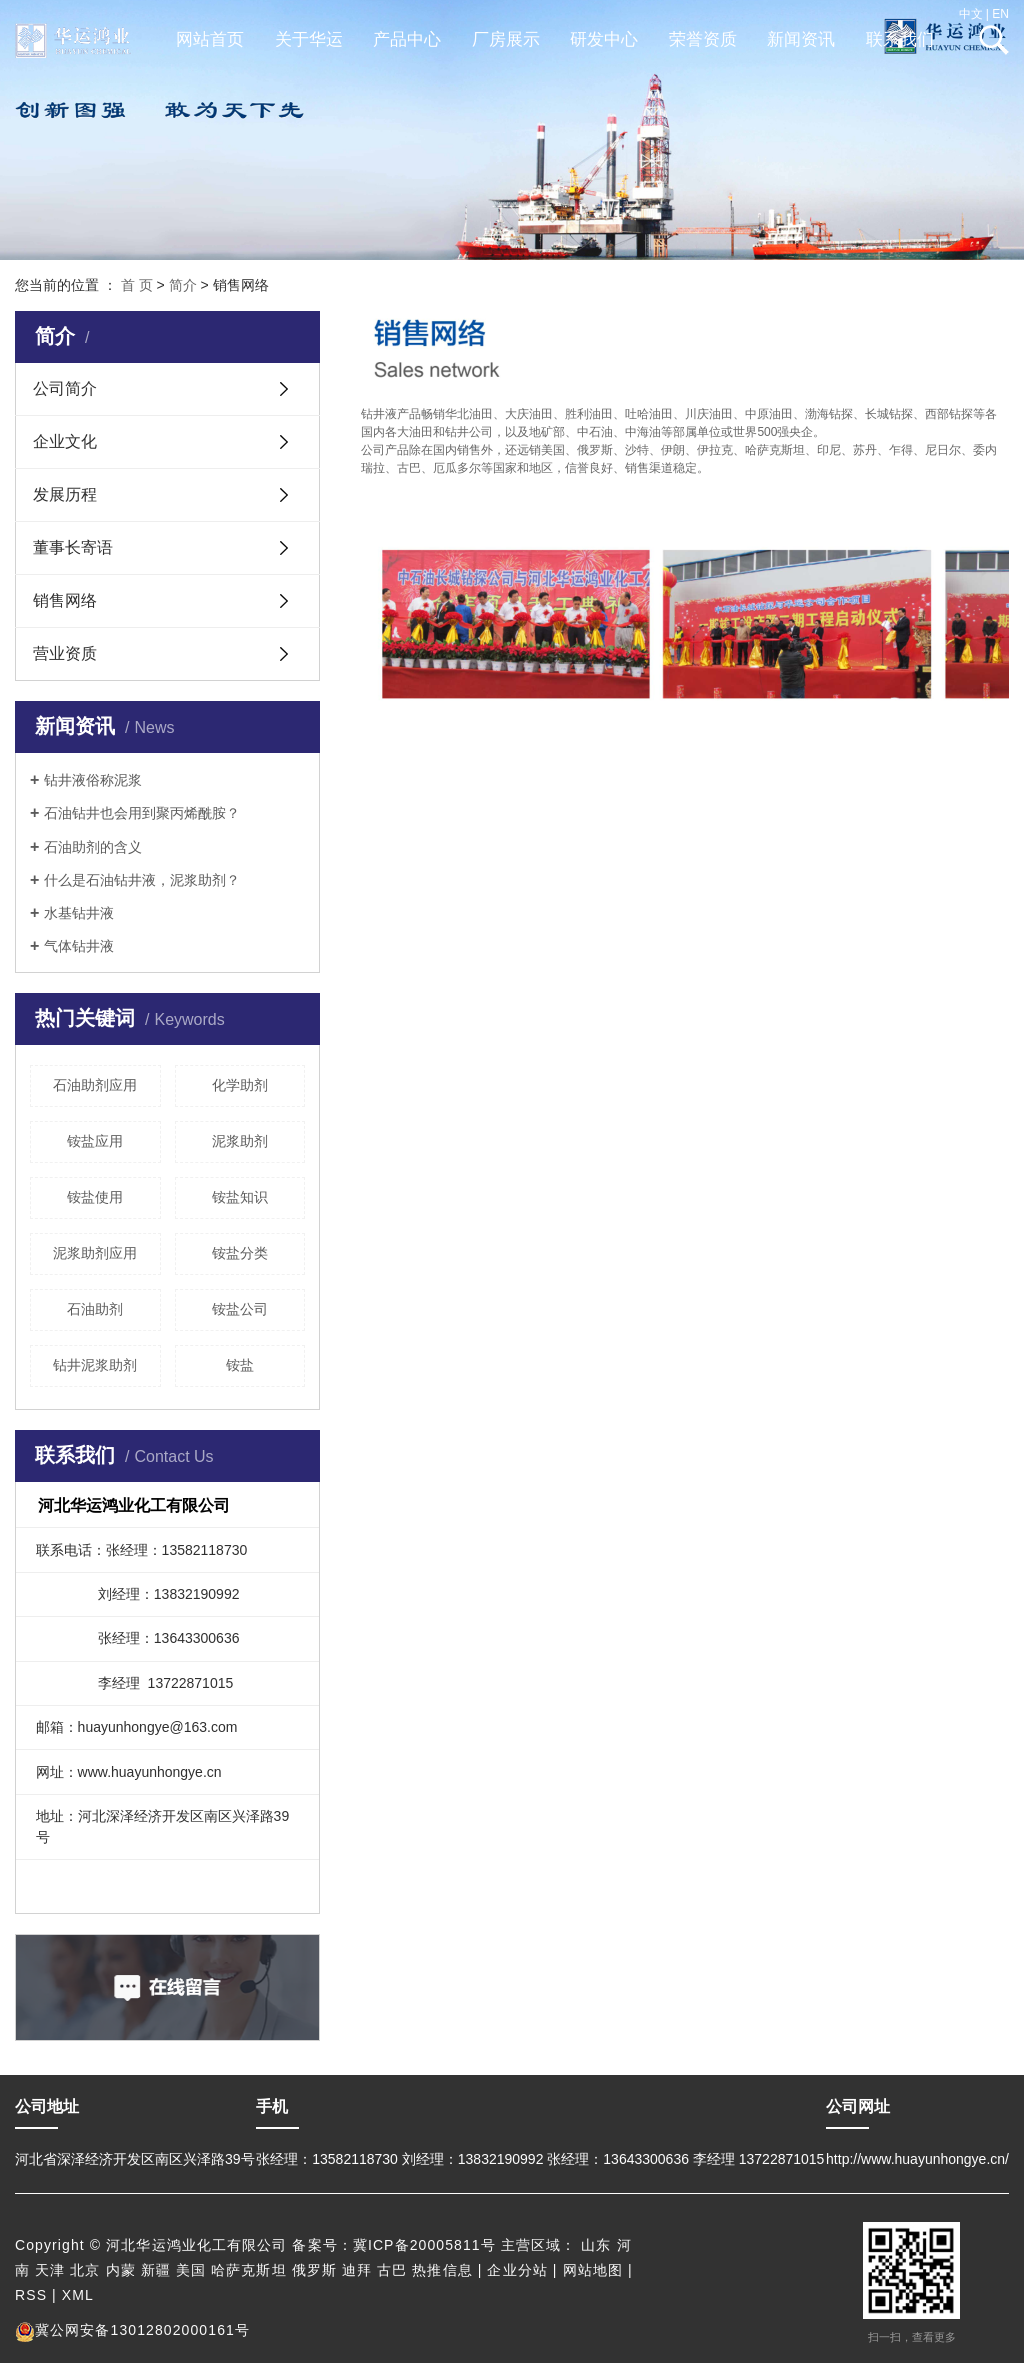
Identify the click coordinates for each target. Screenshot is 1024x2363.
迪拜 (357, 2270)
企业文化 (65, 441)
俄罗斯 (314, 2270)
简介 (183, 285)
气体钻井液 (79, 946)
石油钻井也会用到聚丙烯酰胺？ (142, 813)
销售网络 (65, 600)
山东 (596, 2245)
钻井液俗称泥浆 (93, 780)
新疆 (156, 2270)
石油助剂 (95, 1309)
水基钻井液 (79, 913)
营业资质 (65, 653)
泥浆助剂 (240, 1141)
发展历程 (65, 494)
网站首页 (210, 39)
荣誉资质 (703, 39)
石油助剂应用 (95, 1085)
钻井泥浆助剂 (95, 1365)
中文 (971, 14)
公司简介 (65, 388)
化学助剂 (240, 1085)
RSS (31, 2295)
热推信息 (442, 2270)
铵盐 (240, 1365)
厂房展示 (506, 39)
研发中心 (604, 39)
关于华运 (309, 39)
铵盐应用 (95, 1141)
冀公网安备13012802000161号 (132, 2330)
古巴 (392, 2270)
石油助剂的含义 (93, 847)
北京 (85, 2270)
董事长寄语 (73, 547)
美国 (191, 2270)
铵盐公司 (240, 1309)
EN (1000, 14)
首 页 (137, 285)
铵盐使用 (95, 1197)
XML (78, 2295)
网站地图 (593, 2270)
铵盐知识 (240, 1197)
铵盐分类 (240, 1253)
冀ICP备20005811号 (424, 2245)
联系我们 (900, 39)
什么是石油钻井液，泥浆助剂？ (142, 880)
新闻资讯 (801, 39)
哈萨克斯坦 (249, 2270)
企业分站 (517, 2270)
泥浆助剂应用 (95, 1253)
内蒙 (121, 2270)
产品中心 (407, 39)
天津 (50, 2270)
